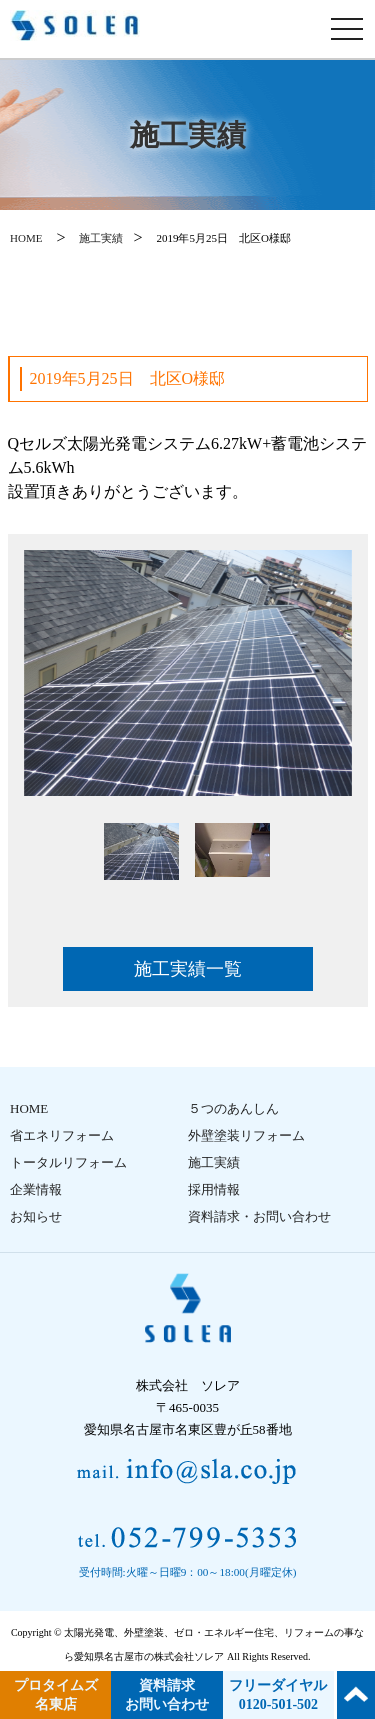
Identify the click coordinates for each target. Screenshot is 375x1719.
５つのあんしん (233, 1108)
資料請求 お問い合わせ (167, 1695)
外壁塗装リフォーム (246, 1135)
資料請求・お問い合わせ (259, 1216)
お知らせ (36, 1216)
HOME (26, 238)
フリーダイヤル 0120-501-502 (278, 1695)
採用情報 (214, 1189)
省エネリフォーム (62, 1135)
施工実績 (101, 238)
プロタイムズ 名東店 (56, 1695)
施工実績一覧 (188, 969)
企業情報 (36, 1189)
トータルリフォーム (68, 1162)
